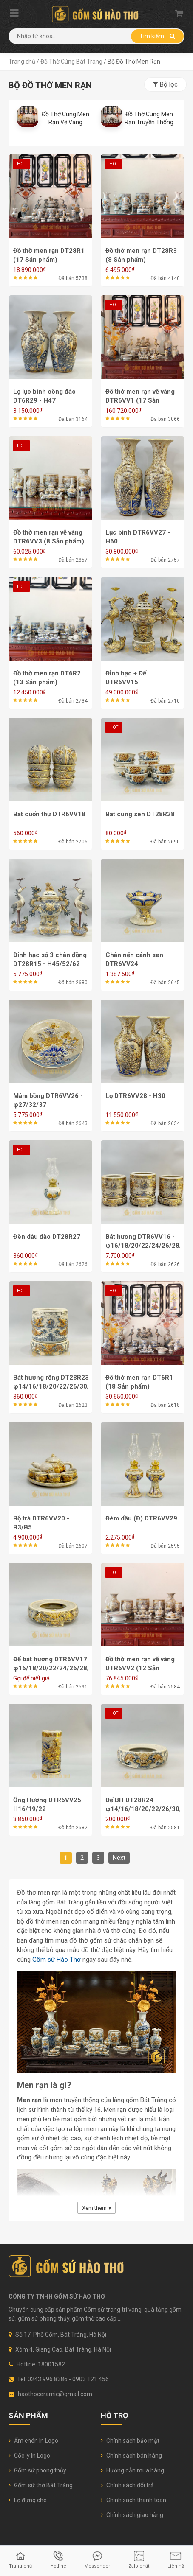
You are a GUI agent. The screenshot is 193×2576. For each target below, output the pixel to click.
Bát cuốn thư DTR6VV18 (49, 814)
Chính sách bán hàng (131, 2455)
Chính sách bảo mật (130, 2440)
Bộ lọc (165, 84)
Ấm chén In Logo (33, 2440)
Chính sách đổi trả (127, 2485)
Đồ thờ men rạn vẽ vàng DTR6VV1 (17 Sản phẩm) (140, 400)
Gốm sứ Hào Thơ (56, 1959)
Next (119, 1858)
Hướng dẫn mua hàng (132, 2470)
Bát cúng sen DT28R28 (140, 814)
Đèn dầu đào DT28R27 (46, 1236)
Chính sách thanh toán (133, 2500)
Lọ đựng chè (28, 2500)
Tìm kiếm (157, 36)
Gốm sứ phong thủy (37, 2470)
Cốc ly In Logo (29, 2455)
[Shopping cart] (179, 13)
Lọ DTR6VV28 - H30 (135, 1096)
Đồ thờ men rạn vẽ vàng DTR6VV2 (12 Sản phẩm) (140, 1668)
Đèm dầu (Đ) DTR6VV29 (141, 1518)
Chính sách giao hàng (132, 2515)
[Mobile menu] (14, 14)
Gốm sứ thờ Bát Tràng (41, 2485)
